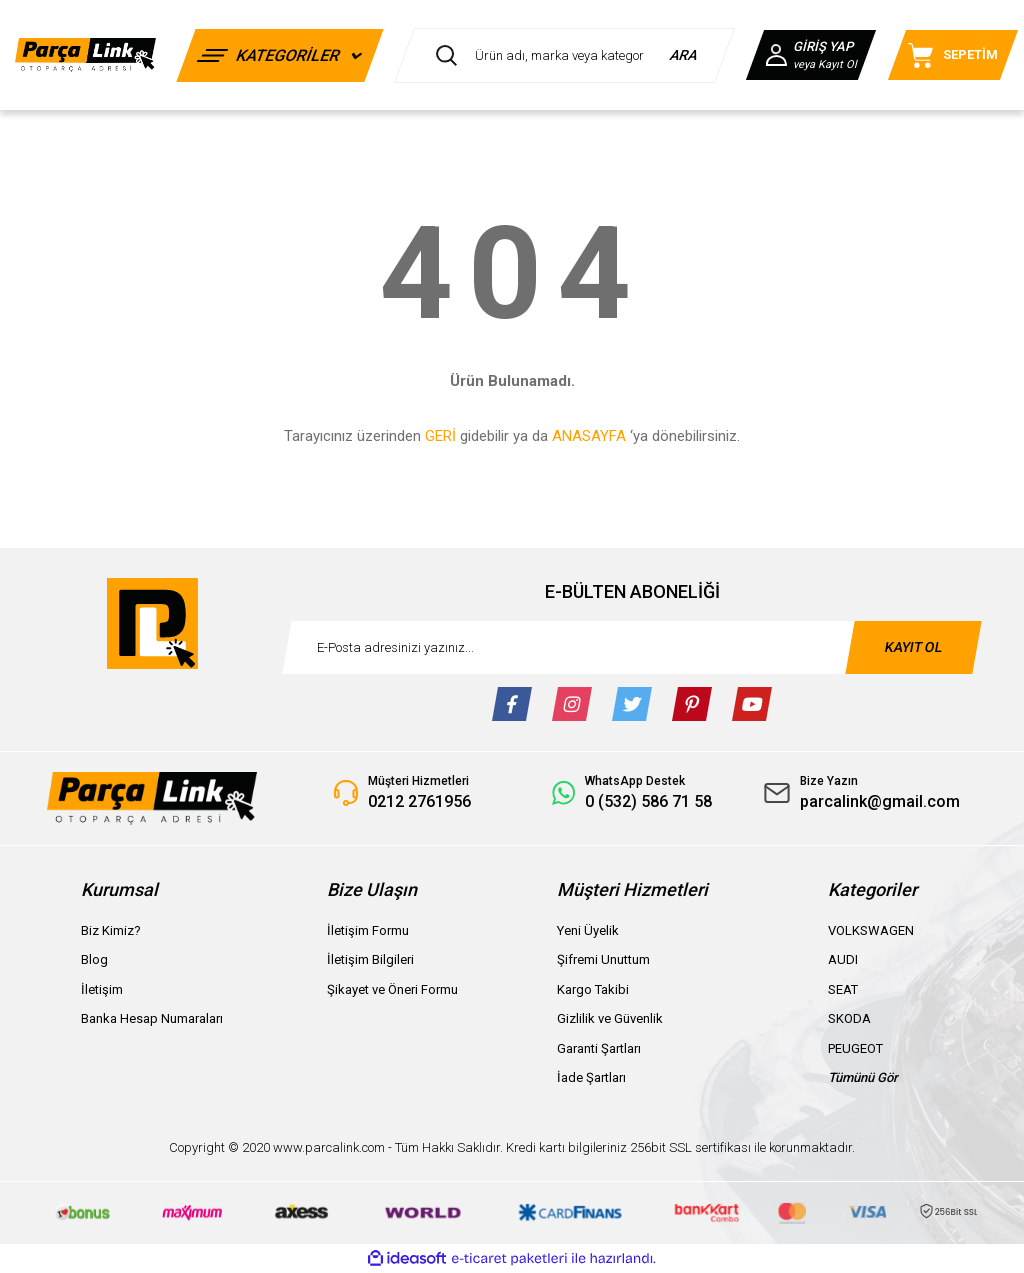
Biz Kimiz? (111, 930)
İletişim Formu (368, 930)
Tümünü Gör (863, 1077)
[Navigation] (279, 55)
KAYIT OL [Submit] (914, 647)
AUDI (843, 959)
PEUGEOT (855, 1048)
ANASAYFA (589, 436)
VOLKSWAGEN (871, 930)
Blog (94, 959)
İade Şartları (591, 1077)
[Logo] (85, 55)
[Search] (564, 55)
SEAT (843, 989)
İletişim (102, 989)
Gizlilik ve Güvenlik (610, 1018)
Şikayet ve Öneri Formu (392, 989)
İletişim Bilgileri (370, 959)
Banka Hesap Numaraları (152, 1018)
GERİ (440, 436)
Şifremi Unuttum (603, 959)
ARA (684, 55)
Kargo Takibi (593, 989)
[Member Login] (811, 55)
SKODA (849, 1018)
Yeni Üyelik (588, 930)
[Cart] (953, 55)
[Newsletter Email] (632, 647)
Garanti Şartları (599, 1048)
